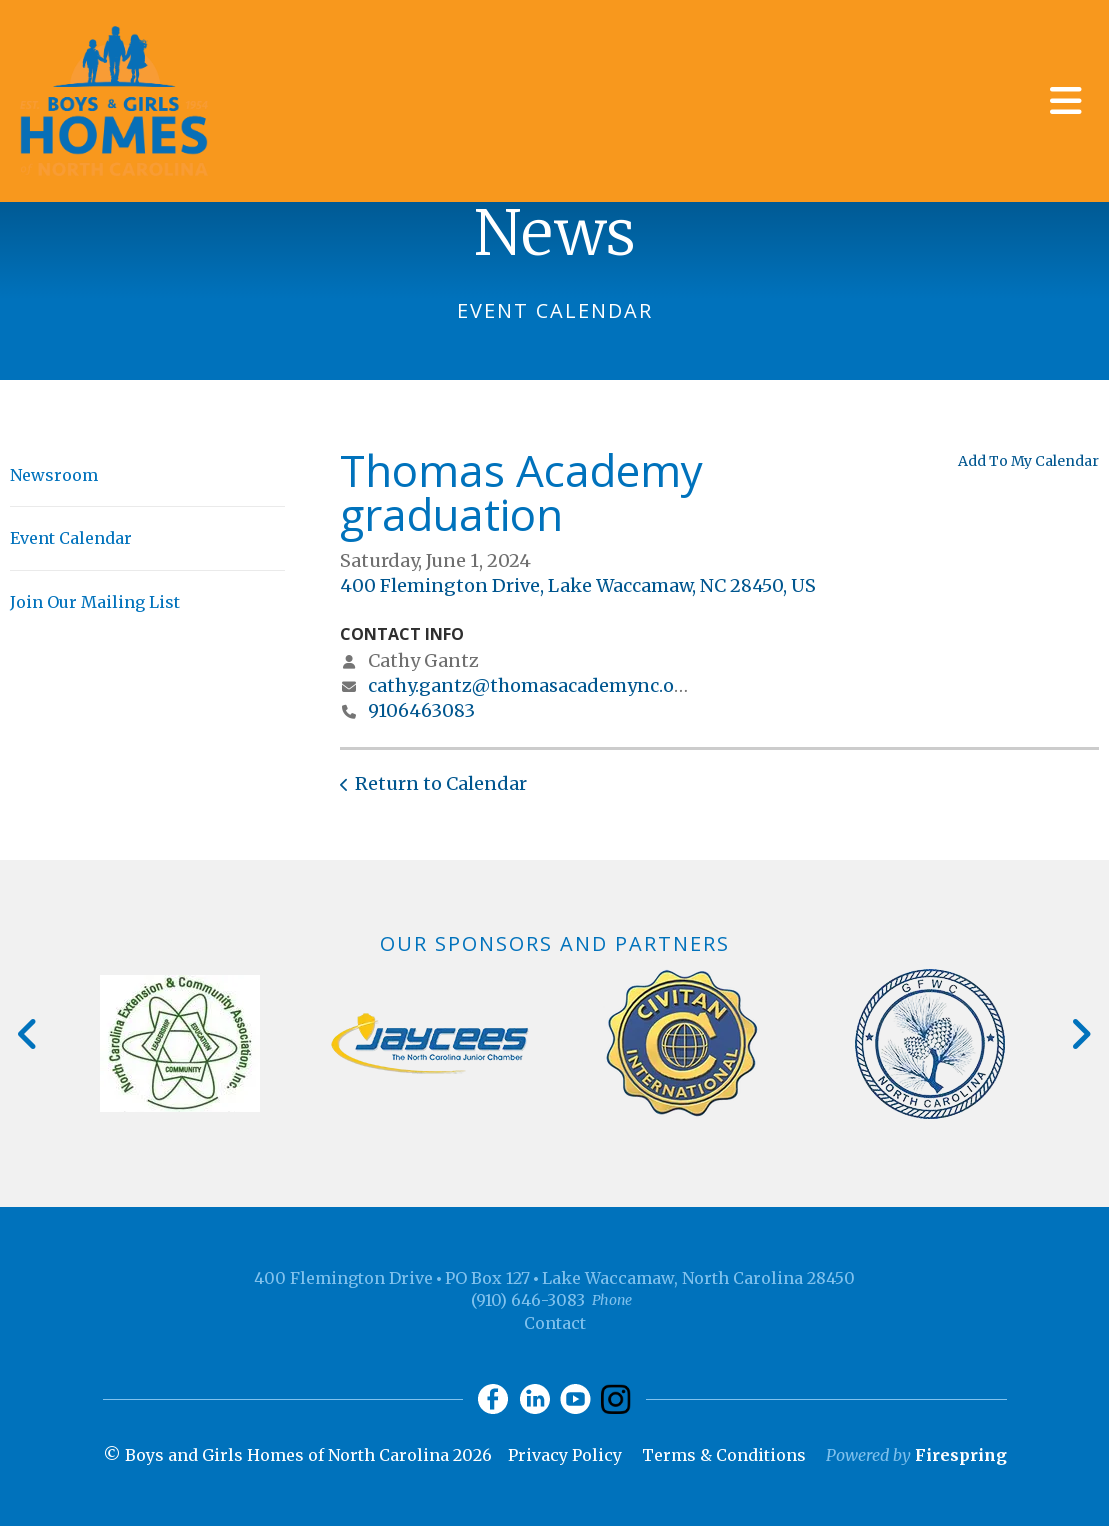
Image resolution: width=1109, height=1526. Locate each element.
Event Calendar (71, 538)
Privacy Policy (565, 1455)
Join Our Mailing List (95, 602)
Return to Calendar (441, 783)
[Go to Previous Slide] (28, 1034)
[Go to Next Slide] (1080, 1034)
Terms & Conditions (724, 1455)
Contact (555, 1323)
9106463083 (421, 710)
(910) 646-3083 (528, 1300)
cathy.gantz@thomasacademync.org (531, 685)
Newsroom (54, 475)
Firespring (961, 1455)
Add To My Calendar (1028, 461)
